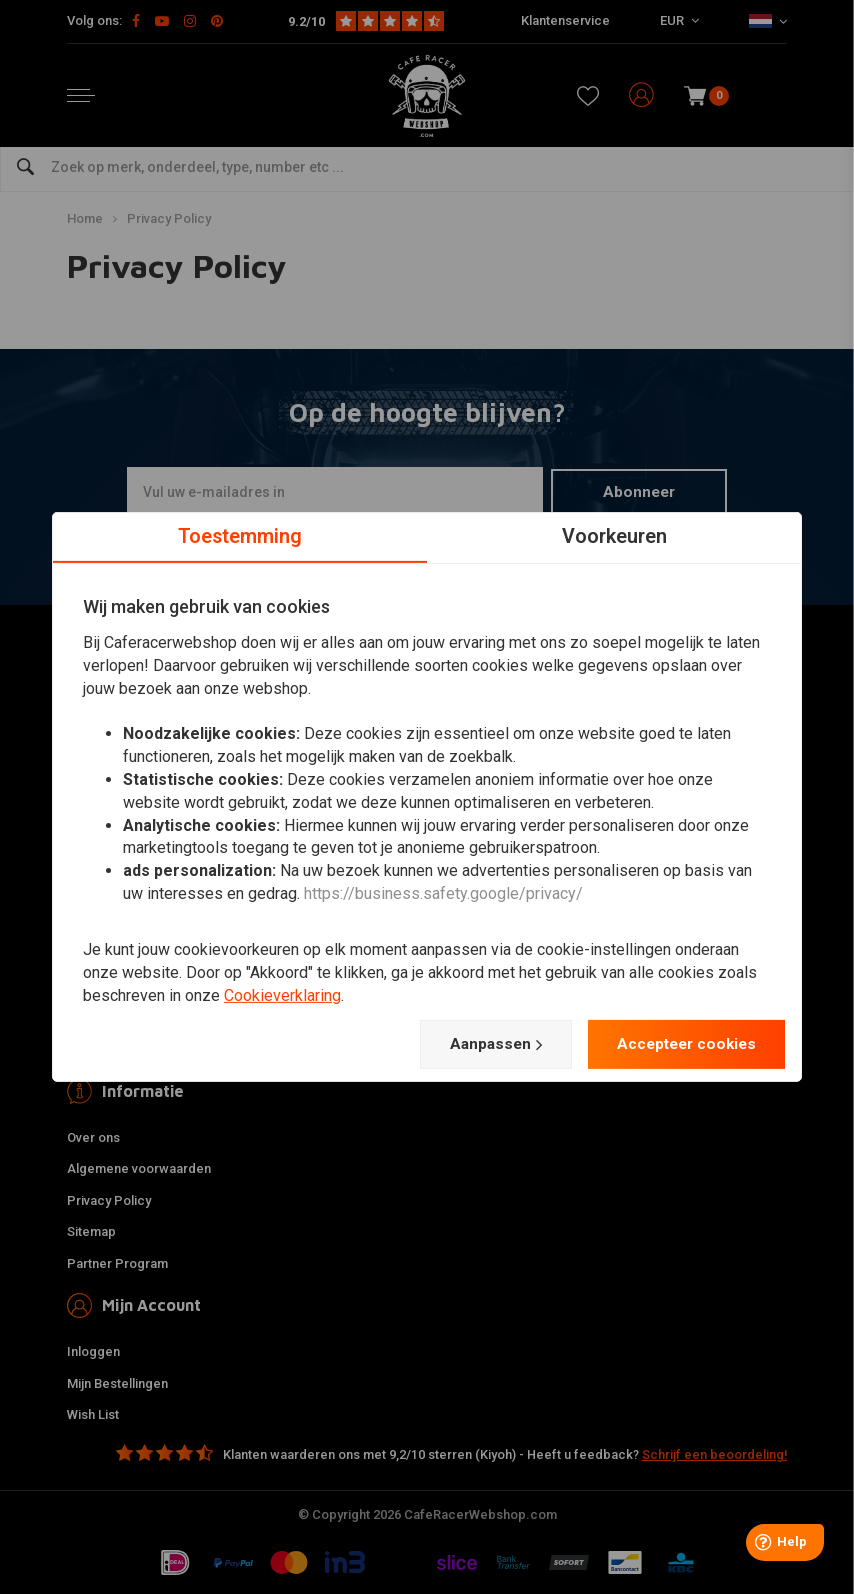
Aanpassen (484, 1044)
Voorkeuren (614, 536)
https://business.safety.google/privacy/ (443, 893)
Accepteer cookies (682, 1043)
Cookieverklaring (282, 994)
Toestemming (240, 536)
